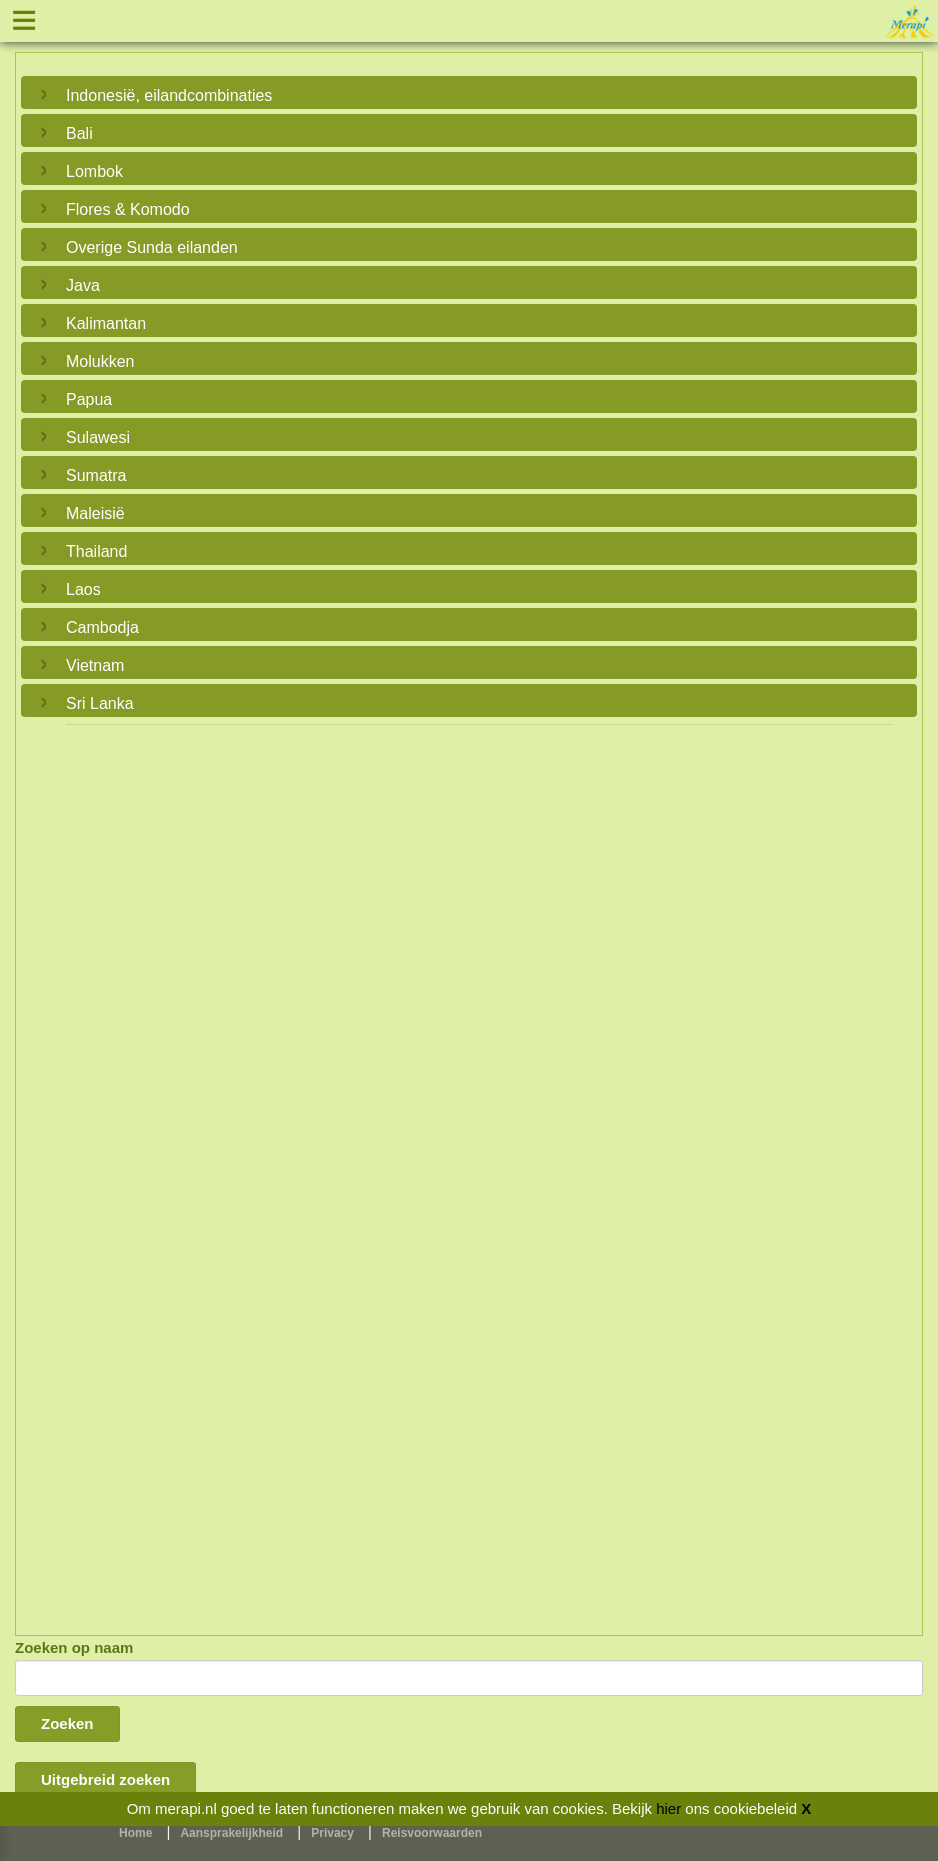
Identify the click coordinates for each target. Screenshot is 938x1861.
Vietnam (95, 665)
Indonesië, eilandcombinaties (169, 95)
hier (668, 1808)
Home (135, 1833)
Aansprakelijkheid (231, 1833)
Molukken (100, 361)
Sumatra (96, 475)
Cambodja (102, 627)
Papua (89, 399)
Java (83, 285)
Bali (79, 133)
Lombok (94, 171)
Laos (83, 589)
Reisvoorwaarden (432, 1833)
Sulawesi (98, 437)
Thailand (96, 551)
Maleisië (95, 513)
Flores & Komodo (128, 209)
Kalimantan (106, 323)
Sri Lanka (100, 703)
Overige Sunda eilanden (152, 247)
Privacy (332, 1833)
